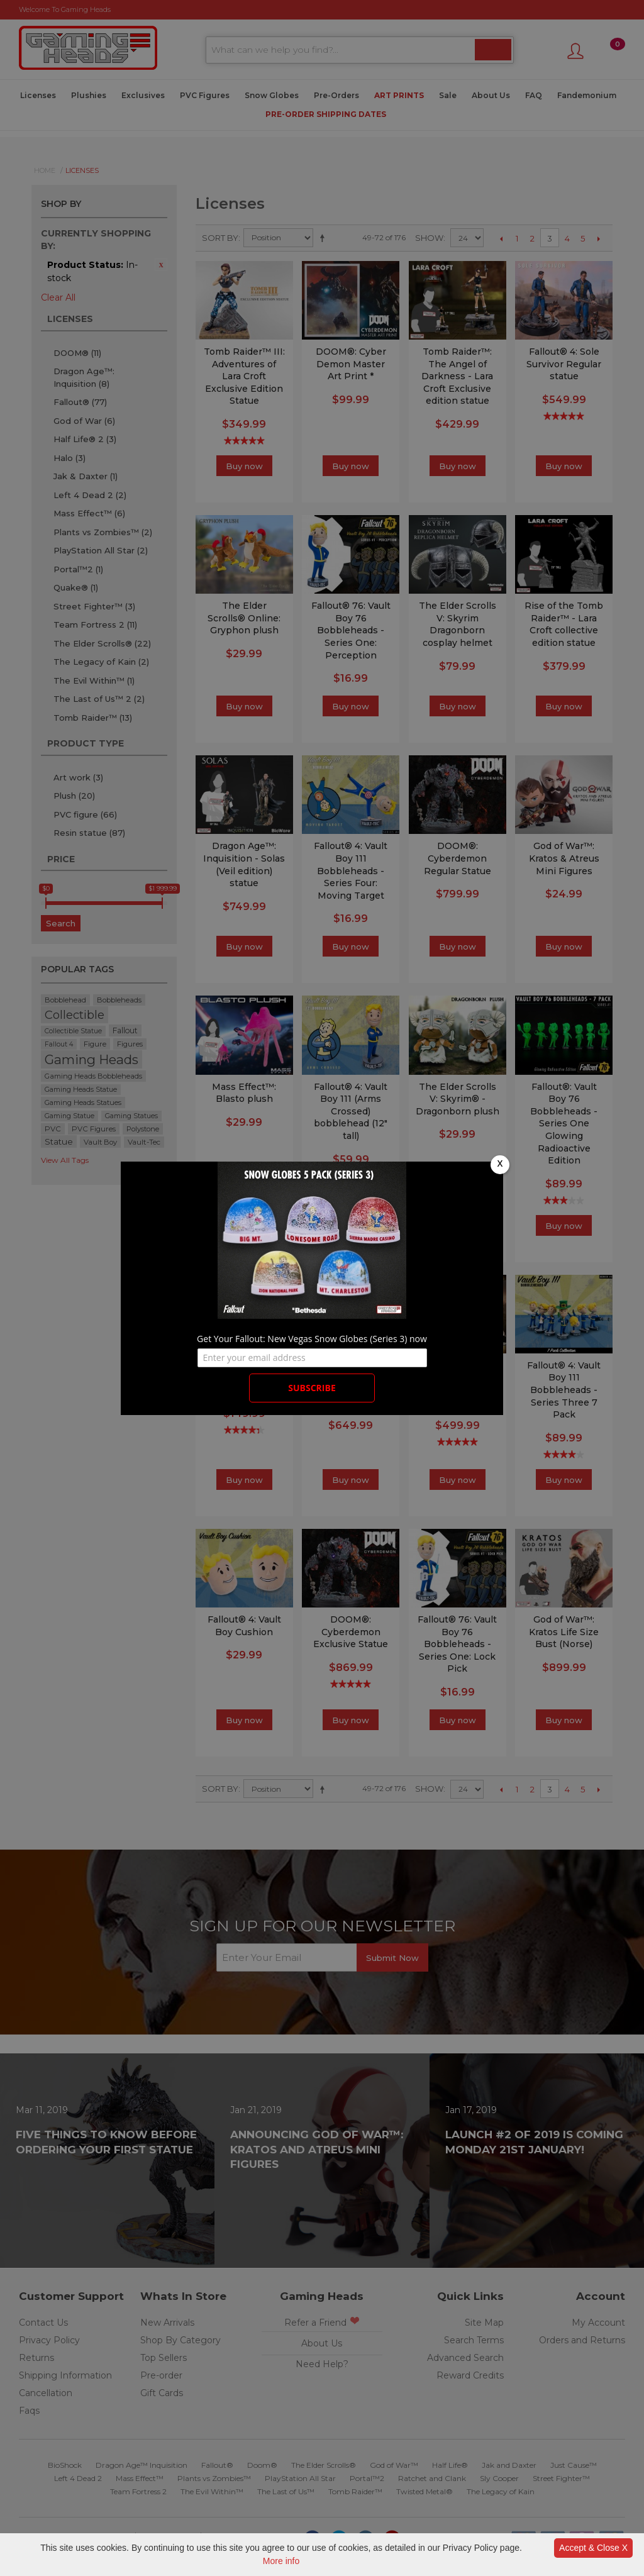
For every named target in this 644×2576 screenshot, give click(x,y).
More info (281, 2561)
